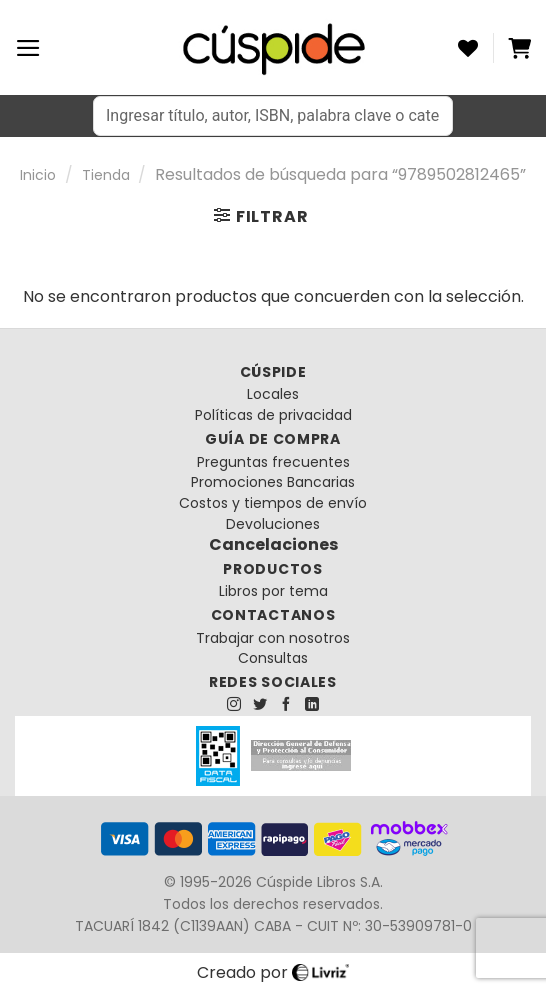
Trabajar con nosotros (273, 638)
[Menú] (28, 48)
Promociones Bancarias (273, 482)
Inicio (38, 175)
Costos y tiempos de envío (273, 503)
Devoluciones (273, 524)
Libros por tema (273, 591)
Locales (273, 394)
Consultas (273, 658)
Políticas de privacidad (273, 415)
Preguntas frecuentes (273, 462)
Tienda (106, 175)
